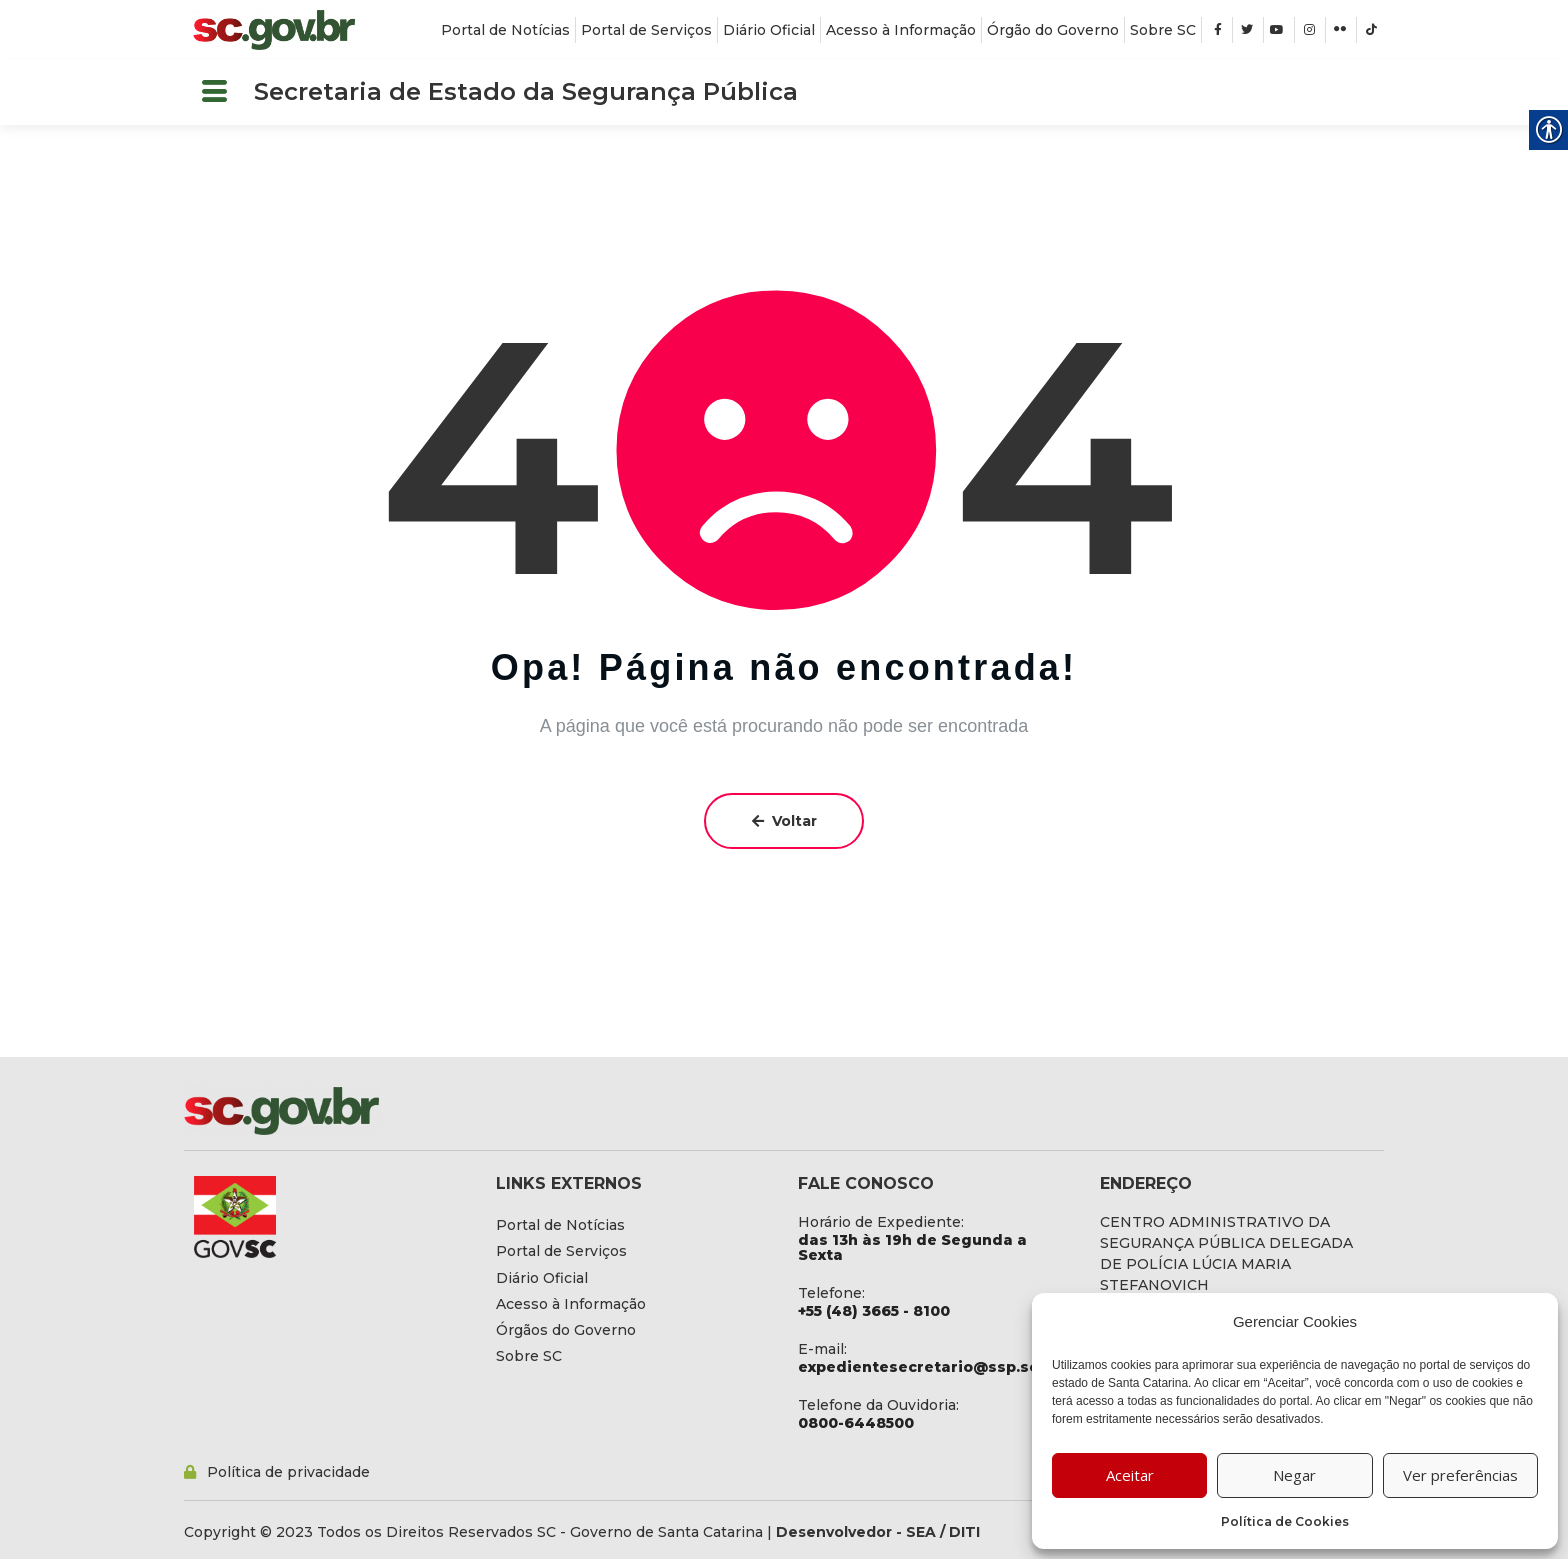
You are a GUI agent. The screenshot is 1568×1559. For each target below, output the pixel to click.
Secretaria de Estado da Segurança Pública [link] (526, 91)
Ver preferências (1460, 1475)
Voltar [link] (784, 821)
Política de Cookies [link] (1285, 1521)
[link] (274, 30)
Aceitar (1130, 1475)
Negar (1294, 1475)
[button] (214, 92)
